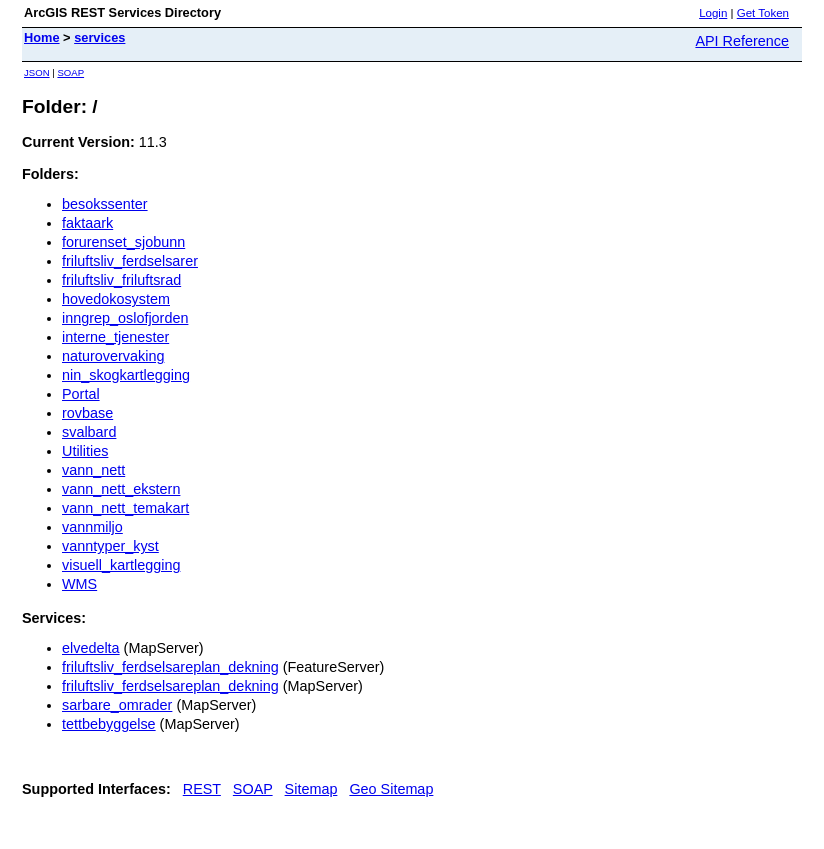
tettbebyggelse (109, 724)
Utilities (85, 451)
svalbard (89, 432)
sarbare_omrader (117, 705)
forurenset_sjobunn (123, 242)
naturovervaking (113, 356)
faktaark (87, 223)
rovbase (87, 413)
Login (713, 13)
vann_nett (93, 470)
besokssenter (105, 204)
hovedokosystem (116, 299)
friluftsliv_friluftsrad (121, 280)
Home (42, 37)
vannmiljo (92, 527)
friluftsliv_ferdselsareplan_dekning (170, 667)
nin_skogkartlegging (126, 375)
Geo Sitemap (391, 789)
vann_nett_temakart (125, 508)
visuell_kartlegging (121, 565)
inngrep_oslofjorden (125, 318)
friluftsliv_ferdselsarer (130, 261)
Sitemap (311, 789)
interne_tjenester (115, 337)
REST (202, 789)
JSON (37, 72)
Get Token (763, 13)
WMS (79, 584)
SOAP (70, 72)
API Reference (742, 41)
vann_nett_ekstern (121, 489)
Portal (81, 394)
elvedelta (91, 648)
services (99, 37)
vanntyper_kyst (110, 546)
